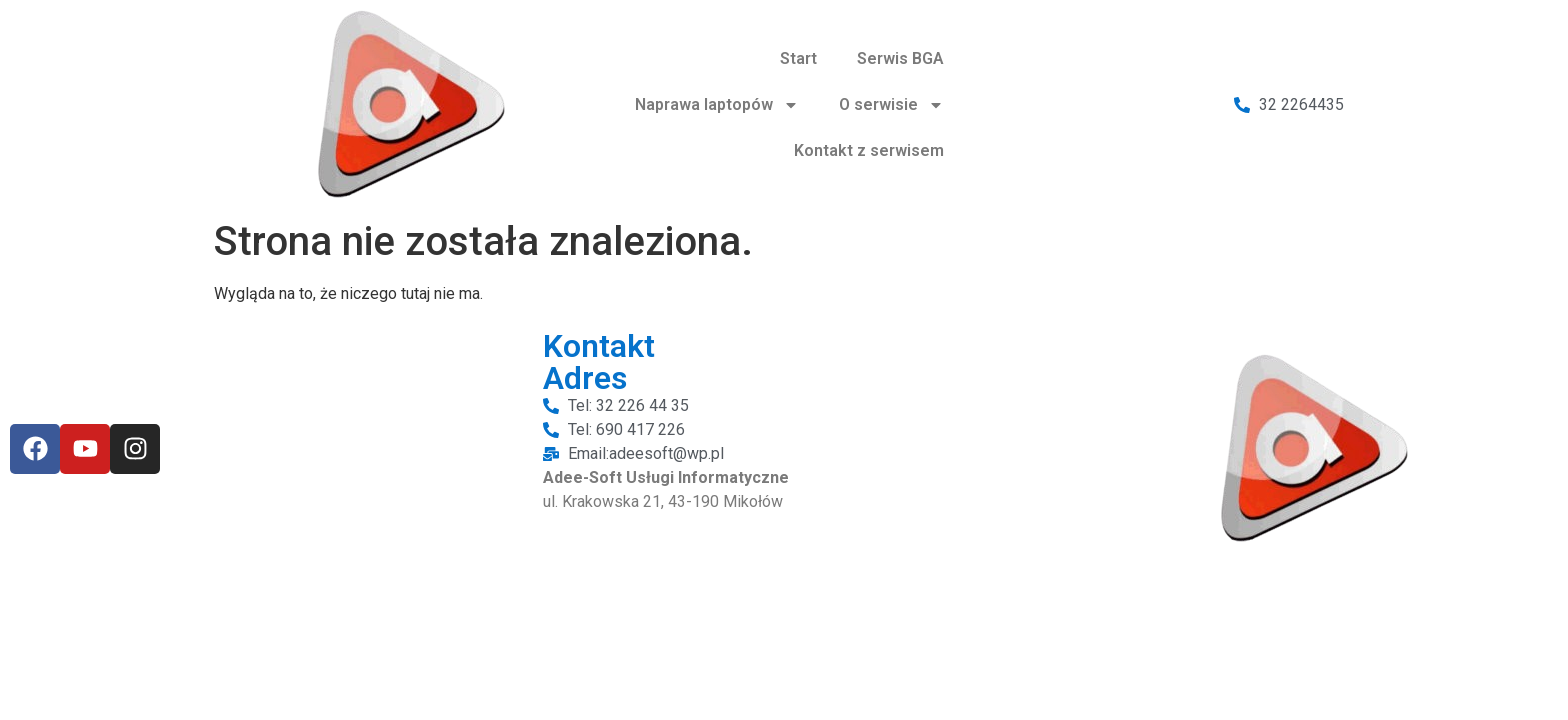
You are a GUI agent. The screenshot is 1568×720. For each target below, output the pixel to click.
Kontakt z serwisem (869, 150)
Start (798, 58)
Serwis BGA (900, 58)
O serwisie (891, 105)
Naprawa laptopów (717, 105)
